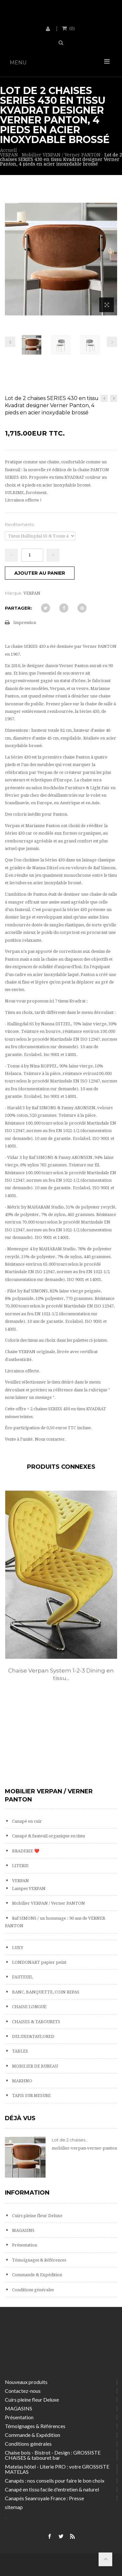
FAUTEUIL (22, 1977)
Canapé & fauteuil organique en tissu (48, 1835)
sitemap (14, 2507)
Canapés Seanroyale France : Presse (44, 2498)
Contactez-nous (23, 2391)
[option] (61, 1593)
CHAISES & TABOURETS (35, 2021)
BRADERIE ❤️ (25, 1850)
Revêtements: (20, 524)
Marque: (13, 593)
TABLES (19, 2051)
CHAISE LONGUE (29, 2006)
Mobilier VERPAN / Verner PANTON (48, 1903)
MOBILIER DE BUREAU (34, 2066)
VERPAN (20, 1880)
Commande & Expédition (36, 2274)
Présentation (24, 2245)
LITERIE (20, 1865)
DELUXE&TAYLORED (32, 2036)
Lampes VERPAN (28, 1888)
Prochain (112, 342)
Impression (24, 622)
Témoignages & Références (38, 2260)
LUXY (17, 1947)
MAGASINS (22, 2230)
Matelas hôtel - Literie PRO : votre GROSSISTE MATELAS (57, 2469)
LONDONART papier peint (38, 1962)
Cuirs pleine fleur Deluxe (36, 2215)
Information (27, 2192)
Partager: (18, 608)
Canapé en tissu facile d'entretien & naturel (52, 2489)
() (71, 28)
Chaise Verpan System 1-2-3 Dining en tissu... (61, 1674)
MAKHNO (21, 2080)
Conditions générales (32, 2289)
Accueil (8, 150)
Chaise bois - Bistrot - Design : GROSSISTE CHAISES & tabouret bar (53, 2455)
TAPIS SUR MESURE (31, 2095)
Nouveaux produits (26, 2382)
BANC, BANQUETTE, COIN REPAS (45, 1992)
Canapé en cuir (26, 1821)
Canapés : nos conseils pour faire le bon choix (54, 2480)
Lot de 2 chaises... (70, 2139)
